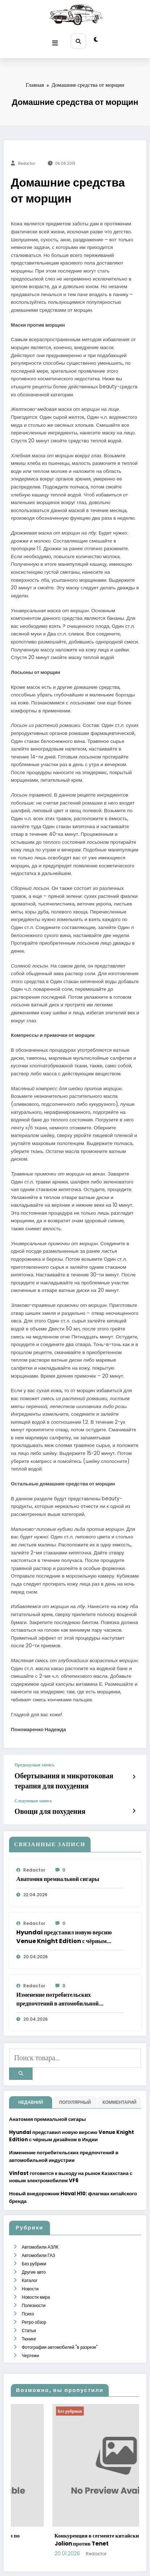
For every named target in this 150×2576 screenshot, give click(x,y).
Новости (29, 2262)
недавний (30, 2084)
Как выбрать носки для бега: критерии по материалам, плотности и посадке (57, 2502)
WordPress (79, 2558)
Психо (27, 2283)
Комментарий (120, 2084)
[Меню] (57, 39)
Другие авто (33, 2248)
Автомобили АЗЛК (39, 2227)
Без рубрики (33, 2241)
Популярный (75, 2084)
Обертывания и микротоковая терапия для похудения (67, 1774)
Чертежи (30, 2318)
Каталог (29, 2255)
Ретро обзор (33, 2290)
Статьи (28, 2297)
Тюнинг (28, 2304)
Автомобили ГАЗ (38, 2235)
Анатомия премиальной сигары (57, 1868)
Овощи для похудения (41, 1801)
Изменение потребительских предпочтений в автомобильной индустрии (57, 1988)
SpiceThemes (75, 2565)
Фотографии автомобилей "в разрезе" (59, 2311)
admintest (49, 2516)
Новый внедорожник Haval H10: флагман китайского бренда (73, 2179)
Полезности (33, 2276)
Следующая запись (33, 1792)
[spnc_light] (94, 39)
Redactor (26, 160)
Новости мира (35, 2269)
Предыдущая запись (34, 1761)
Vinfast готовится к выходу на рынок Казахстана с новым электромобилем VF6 (70, 2158)
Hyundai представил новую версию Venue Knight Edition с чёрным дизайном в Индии (64, 1925)
